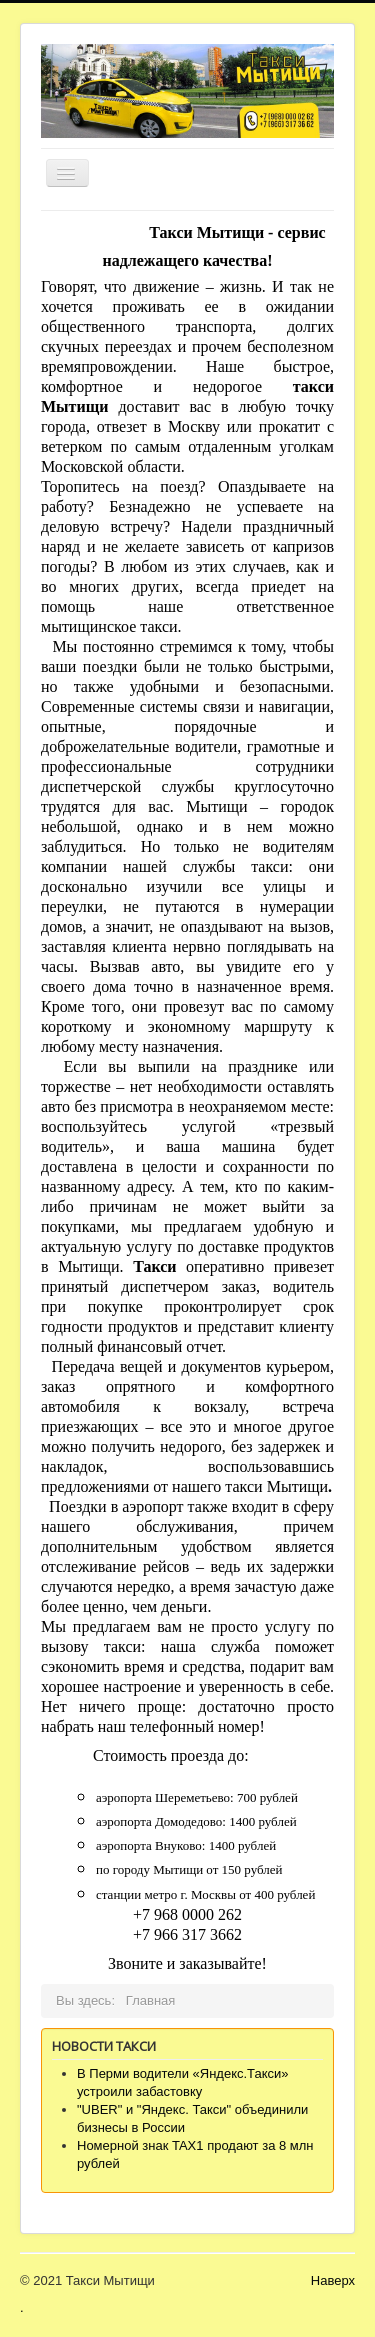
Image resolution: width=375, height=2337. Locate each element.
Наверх (333, 2280)
